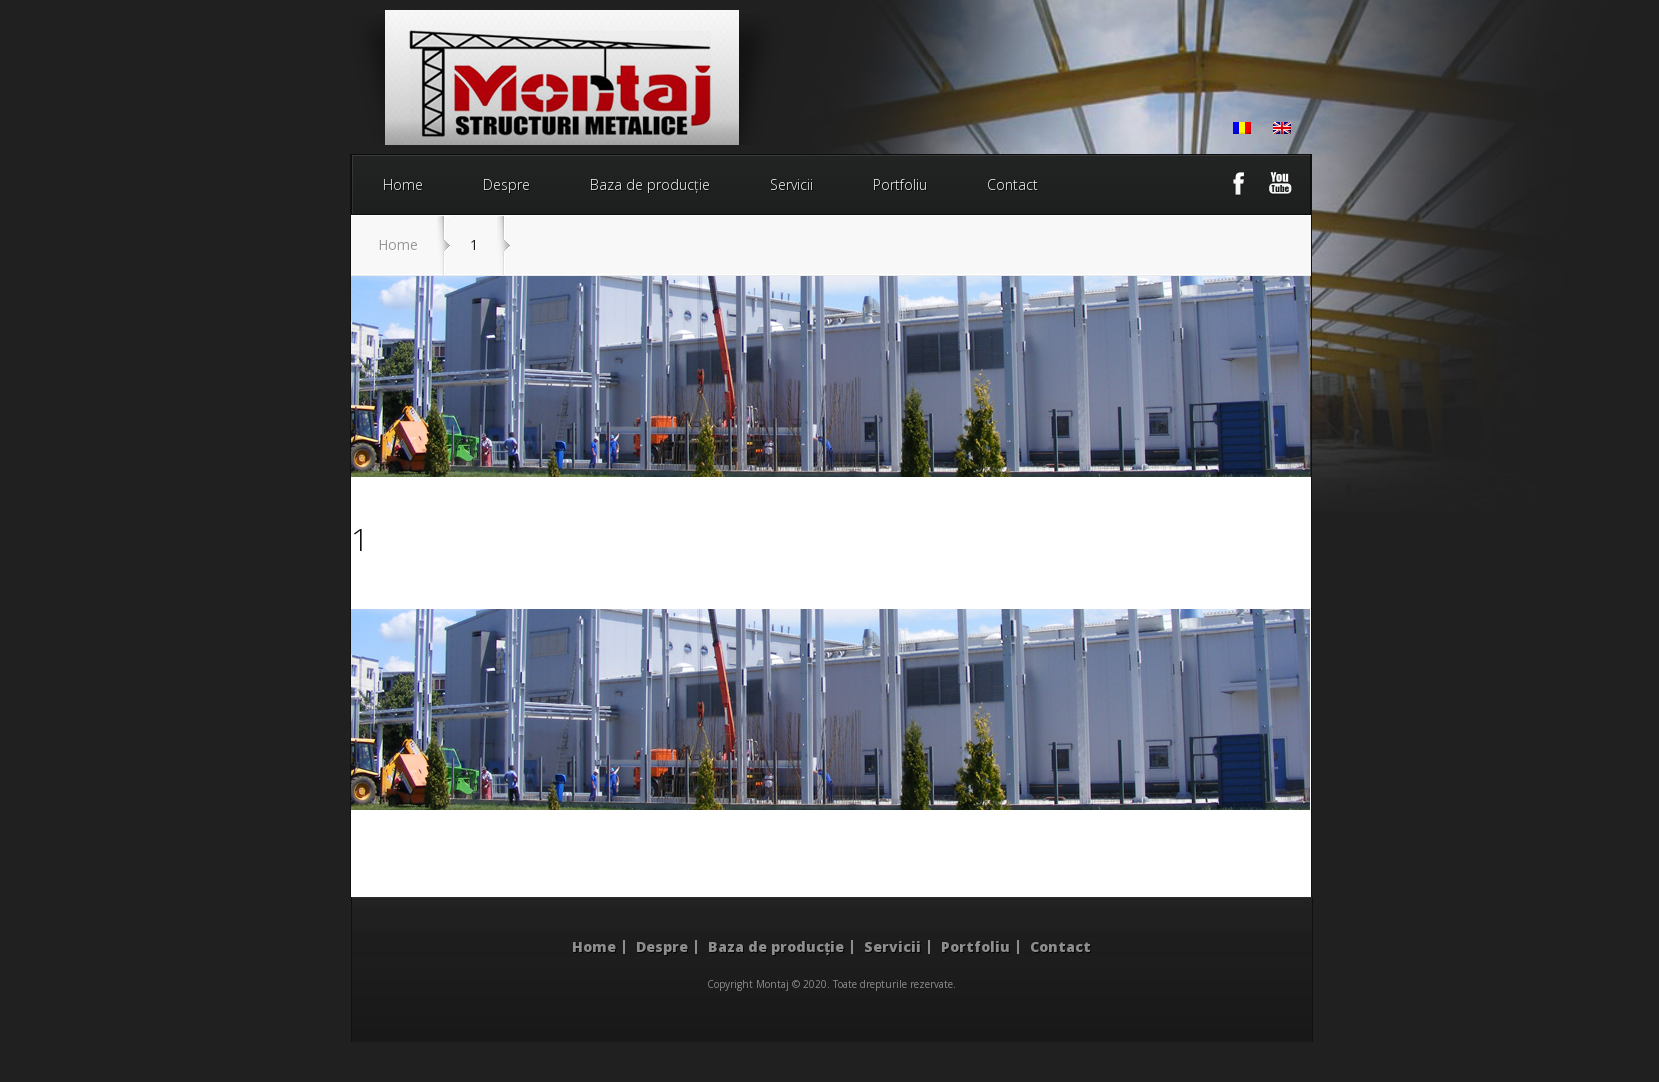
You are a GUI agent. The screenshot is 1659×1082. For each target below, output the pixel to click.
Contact (1012, 184)
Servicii (791, 184)
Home (403, 184)
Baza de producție (650, 184)
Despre (506, 184)
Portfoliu (900, 184)
